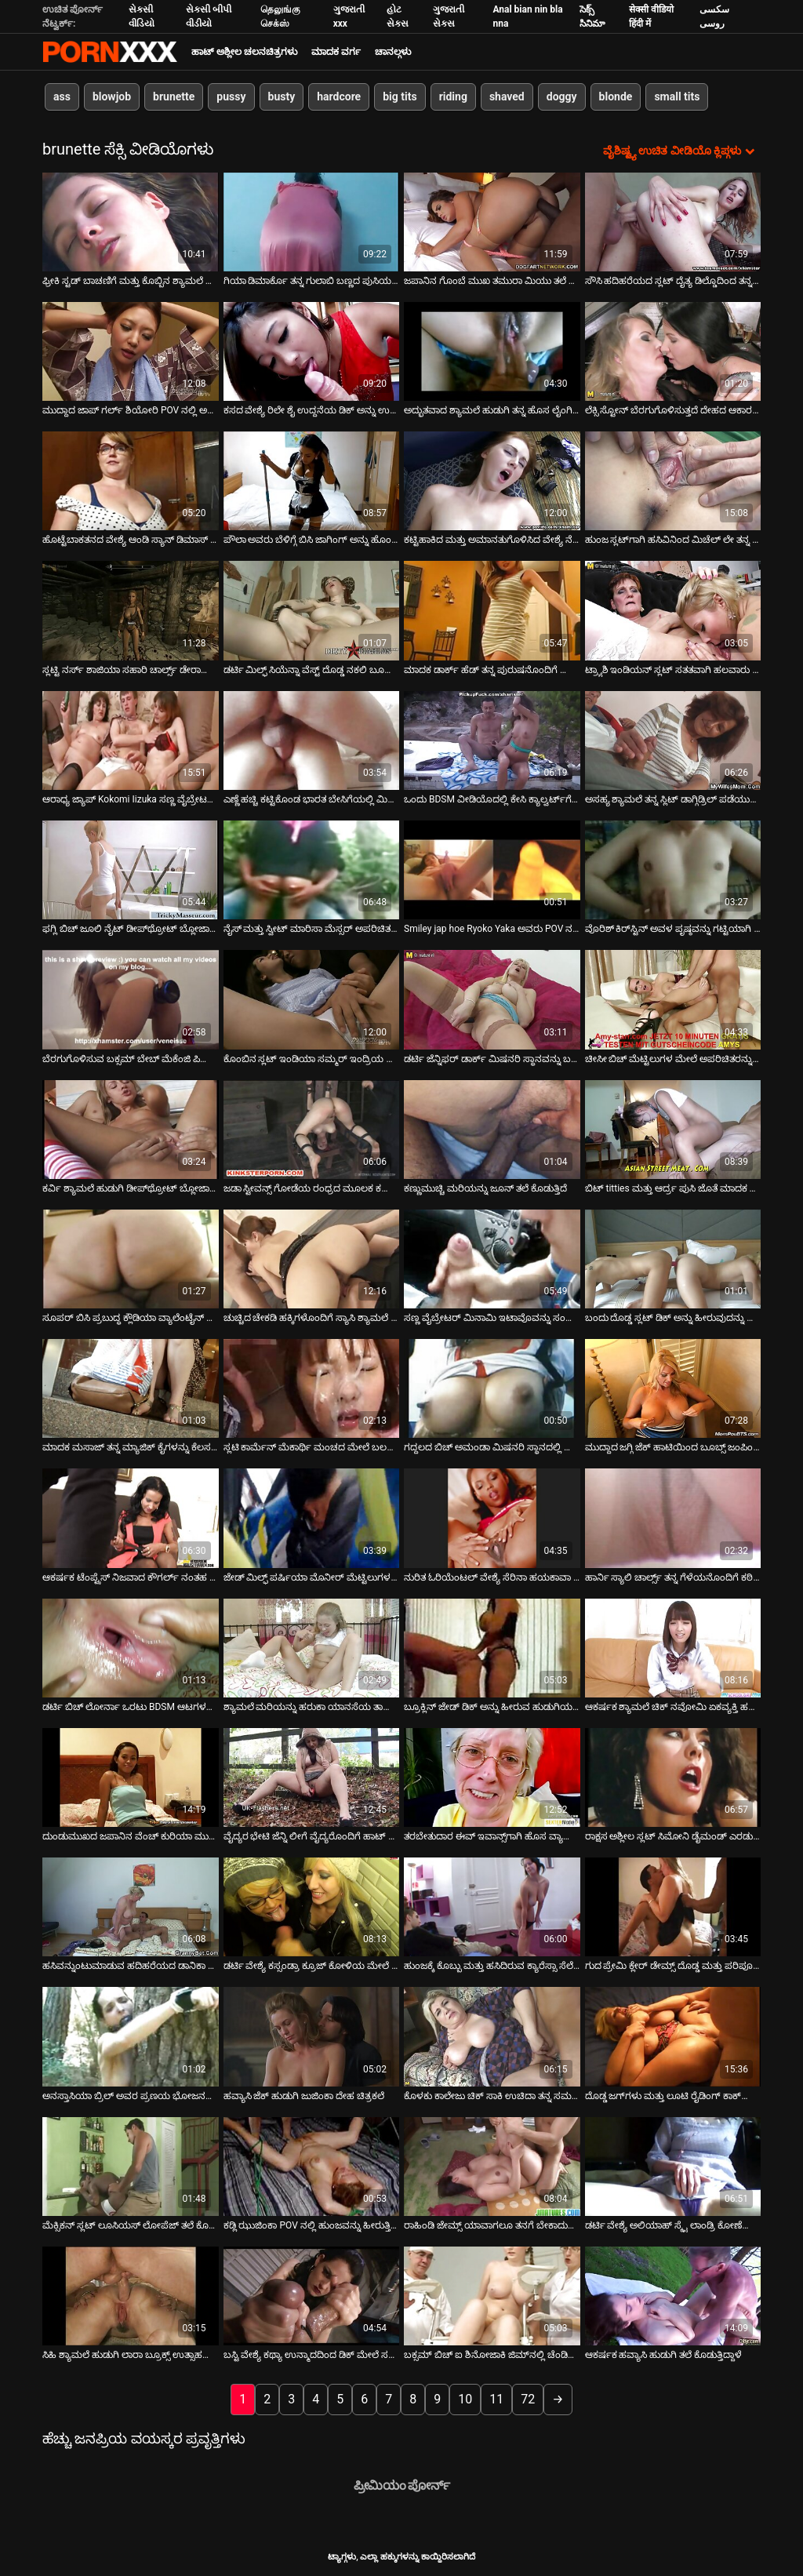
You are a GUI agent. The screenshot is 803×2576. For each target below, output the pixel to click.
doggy (562, 96)
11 (496, 2398)
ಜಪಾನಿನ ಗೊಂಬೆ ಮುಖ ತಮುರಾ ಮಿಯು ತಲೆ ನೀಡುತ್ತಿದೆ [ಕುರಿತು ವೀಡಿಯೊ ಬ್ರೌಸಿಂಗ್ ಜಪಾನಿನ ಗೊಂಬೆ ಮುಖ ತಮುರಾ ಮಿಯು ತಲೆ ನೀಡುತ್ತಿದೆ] (492, 279)
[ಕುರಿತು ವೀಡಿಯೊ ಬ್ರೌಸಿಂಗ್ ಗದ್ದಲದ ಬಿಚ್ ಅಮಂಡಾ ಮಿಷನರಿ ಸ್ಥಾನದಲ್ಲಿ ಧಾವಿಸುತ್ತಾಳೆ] (492, 1387)
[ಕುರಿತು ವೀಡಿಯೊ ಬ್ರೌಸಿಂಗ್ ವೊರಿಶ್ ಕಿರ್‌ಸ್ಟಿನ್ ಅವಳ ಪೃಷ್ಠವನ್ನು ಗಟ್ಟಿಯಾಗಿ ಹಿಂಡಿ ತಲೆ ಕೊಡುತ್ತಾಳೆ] (673, 868)
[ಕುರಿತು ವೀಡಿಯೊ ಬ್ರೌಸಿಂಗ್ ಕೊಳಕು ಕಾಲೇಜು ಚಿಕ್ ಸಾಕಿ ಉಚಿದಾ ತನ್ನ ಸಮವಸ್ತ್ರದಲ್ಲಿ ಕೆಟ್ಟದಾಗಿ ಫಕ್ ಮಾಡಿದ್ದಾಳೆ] (492, 2035)
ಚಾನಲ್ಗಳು (393, 51)
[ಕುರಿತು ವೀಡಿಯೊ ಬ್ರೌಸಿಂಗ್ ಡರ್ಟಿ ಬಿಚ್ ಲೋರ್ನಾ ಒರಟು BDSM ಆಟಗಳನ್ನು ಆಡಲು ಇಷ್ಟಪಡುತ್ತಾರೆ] (130, 1646)
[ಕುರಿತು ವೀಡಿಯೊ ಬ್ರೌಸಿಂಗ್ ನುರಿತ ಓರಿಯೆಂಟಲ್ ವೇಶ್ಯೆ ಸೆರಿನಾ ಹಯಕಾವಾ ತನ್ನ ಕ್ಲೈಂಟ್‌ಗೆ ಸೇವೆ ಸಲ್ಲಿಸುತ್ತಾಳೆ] (492, 1517)
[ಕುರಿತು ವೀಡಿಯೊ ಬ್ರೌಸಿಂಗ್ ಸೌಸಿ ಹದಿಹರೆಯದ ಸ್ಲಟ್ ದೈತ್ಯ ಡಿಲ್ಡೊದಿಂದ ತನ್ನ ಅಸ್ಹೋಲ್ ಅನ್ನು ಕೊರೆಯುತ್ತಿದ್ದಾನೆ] (673, 220)
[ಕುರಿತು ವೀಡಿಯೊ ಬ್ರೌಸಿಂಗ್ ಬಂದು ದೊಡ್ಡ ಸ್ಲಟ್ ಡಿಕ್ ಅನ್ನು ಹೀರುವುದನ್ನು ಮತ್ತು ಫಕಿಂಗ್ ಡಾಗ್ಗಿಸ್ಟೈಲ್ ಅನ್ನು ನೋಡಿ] (673, 1257)
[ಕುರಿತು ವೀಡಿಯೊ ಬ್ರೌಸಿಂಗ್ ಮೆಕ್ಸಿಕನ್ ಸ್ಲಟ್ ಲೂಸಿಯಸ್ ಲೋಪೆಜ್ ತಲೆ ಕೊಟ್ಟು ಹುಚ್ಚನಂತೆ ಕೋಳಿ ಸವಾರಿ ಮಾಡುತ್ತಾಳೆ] (130, 2165)
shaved (507, 96)
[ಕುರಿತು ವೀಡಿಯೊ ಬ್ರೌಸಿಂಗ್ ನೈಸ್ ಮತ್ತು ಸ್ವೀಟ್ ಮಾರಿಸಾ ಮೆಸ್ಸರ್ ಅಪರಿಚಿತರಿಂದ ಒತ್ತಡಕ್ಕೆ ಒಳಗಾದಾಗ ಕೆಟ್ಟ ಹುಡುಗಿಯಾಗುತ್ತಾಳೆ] (311, 868)
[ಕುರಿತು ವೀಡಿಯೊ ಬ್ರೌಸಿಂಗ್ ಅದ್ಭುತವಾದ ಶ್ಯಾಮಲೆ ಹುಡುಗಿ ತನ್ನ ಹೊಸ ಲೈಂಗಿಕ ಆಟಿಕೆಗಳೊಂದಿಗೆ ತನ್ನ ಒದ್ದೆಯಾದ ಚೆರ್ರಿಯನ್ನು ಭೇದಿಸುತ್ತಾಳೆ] (492, 349)
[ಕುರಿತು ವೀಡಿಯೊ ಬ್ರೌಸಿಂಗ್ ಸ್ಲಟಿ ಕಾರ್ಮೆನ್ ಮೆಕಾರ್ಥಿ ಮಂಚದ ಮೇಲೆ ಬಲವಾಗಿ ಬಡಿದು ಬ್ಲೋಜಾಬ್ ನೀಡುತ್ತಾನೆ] (311, 1387)
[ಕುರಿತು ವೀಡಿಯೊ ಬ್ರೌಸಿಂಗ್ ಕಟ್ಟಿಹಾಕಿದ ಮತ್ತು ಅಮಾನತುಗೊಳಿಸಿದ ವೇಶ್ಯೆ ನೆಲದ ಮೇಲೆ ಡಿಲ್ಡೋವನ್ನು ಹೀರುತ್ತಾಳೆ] (492, 480)
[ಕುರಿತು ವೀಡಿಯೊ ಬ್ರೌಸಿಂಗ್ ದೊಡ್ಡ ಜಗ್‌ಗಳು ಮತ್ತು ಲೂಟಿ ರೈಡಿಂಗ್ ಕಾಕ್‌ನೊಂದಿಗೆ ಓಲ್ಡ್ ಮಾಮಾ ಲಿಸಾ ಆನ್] (673, 2035)
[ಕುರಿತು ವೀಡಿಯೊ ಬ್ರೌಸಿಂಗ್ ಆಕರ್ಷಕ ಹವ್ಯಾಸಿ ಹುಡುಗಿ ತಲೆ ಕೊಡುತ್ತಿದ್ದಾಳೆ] (673, 2295)
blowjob (112, 96)
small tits (676, 96)
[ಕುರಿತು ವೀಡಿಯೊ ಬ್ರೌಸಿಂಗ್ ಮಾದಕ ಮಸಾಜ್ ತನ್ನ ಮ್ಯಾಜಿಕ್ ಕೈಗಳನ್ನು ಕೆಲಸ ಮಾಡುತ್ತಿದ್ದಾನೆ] (130, 1387)
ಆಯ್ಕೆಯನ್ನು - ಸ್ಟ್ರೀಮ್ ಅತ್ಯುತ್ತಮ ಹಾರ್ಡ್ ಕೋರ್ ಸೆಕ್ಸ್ (109, 52)
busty (282, 96)
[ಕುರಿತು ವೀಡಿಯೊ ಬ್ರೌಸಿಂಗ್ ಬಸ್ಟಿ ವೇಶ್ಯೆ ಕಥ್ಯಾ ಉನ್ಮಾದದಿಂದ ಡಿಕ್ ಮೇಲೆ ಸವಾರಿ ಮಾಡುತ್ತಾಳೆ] (311, 2295)
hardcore (339, 96)
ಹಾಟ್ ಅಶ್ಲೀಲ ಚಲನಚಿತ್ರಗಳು (244, 51)
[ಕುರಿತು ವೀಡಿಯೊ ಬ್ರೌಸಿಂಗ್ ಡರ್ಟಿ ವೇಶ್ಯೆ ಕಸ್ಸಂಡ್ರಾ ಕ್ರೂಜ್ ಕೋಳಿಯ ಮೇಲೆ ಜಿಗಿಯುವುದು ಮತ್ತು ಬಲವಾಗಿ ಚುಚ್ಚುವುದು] (311, 1906)
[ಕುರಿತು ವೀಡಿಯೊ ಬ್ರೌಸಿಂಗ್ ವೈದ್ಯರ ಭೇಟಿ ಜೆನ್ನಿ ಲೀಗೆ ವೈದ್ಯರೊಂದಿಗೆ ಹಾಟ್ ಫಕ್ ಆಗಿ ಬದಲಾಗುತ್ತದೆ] (311, 1775)
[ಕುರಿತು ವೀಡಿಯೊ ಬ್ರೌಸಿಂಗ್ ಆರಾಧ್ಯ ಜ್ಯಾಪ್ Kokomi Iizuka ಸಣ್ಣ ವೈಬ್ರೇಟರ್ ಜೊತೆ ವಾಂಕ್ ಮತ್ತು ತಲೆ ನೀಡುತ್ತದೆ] (130, 738)
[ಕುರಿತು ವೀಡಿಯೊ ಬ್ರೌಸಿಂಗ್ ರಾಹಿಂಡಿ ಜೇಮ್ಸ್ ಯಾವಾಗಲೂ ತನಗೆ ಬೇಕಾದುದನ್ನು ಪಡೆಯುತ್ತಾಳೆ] (492, 2165)
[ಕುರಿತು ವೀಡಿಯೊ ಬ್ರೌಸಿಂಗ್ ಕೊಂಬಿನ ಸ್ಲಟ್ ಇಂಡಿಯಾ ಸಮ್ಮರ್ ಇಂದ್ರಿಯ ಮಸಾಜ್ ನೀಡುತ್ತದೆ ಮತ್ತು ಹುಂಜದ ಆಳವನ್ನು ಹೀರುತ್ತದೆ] (311, 998)
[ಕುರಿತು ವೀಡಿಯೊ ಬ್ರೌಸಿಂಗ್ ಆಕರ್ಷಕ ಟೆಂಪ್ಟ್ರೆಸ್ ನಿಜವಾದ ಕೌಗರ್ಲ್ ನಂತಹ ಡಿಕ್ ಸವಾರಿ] (130, 1517)
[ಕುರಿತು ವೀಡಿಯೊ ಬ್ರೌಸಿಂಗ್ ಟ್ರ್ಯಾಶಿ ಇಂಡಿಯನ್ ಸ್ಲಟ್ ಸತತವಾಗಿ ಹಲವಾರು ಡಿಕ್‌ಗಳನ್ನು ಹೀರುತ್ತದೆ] (673, 609)
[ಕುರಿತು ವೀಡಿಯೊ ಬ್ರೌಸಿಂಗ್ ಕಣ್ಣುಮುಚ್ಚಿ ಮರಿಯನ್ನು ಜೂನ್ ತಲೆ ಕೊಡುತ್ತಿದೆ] (492, 1128)
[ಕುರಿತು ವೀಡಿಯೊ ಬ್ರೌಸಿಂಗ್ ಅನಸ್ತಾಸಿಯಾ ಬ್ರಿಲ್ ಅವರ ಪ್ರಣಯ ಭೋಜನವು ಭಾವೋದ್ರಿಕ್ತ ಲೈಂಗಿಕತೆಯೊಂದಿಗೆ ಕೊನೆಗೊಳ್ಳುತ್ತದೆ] (130, 2035)
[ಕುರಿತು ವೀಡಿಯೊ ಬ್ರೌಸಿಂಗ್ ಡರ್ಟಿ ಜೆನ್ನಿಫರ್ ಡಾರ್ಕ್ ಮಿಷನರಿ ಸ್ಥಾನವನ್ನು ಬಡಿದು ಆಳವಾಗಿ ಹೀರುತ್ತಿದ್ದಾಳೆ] (492, 998)
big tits (399, 96)
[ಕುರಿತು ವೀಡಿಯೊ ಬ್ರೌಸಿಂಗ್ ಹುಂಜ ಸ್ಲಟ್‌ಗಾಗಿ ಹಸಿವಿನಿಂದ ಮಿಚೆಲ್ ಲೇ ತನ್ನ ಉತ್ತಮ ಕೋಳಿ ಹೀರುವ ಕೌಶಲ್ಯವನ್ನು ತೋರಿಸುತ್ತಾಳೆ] (673, 480)
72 (528, 2398)
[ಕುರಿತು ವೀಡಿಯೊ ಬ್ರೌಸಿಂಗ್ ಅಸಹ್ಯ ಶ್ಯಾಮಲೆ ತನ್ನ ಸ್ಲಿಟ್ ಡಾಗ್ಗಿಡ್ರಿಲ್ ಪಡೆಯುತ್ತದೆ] (673, 738)
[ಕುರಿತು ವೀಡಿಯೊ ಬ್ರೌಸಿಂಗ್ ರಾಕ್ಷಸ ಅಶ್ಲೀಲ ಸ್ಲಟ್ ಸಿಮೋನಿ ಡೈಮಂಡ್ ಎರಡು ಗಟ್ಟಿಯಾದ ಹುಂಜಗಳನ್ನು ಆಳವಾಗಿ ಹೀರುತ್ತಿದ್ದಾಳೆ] (673, 1775)
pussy (230, 96)
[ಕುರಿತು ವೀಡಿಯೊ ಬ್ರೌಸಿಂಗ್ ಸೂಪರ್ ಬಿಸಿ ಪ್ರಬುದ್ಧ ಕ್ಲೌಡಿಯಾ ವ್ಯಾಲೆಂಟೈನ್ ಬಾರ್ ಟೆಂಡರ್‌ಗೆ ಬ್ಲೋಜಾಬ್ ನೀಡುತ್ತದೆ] (130, 1257)
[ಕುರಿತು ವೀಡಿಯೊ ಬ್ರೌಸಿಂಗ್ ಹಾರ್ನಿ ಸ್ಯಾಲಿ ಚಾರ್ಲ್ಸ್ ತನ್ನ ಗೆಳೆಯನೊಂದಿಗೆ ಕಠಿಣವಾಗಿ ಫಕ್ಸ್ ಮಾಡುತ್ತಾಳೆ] (673, 1517)
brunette (173, 96)
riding (453, 96)
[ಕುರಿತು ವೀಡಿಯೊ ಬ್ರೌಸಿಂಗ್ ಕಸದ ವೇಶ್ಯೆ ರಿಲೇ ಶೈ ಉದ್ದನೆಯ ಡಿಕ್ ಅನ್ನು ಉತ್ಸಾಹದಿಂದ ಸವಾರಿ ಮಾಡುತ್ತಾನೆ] (311, 349)
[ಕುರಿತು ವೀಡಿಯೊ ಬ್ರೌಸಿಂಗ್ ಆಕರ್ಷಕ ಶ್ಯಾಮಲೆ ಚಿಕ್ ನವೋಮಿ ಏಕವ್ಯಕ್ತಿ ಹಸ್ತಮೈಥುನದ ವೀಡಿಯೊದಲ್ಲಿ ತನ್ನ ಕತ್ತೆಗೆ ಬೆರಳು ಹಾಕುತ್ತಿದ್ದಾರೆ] (673, 1646)
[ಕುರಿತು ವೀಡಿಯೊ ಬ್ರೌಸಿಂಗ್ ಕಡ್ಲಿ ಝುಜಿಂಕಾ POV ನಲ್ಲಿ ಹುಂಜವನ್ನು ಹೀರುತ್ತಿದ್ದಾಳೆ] (311, 2165)
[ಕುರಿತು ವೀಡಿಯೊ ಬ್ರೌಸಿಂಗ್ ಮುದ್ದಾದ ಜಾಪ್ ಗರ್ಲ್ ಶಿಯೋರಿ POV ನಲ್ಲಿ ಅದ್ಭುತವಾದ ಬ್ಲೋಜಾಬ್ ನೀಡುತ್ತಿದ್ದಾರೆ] (130, 349)
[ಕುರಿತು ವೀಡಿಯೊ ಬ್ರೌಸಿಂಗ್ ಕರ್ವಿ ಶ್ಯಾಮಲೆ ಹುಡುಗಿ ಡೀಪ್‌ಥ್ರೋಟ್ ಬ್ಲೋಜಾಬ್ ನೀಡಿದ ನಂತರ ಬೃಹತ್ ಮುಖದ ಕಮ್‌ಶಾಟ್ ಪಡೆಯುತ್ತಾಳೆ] (130, 1128)
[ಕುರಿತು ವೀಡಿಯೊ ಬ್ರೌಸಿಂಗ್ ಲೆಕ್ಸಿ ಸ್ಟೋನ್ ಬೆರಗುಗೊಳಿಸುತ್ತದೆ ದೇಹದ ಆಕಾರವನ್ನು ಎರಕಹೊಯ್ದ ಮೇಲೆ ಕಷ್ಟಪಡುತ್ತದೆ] (673, 349)
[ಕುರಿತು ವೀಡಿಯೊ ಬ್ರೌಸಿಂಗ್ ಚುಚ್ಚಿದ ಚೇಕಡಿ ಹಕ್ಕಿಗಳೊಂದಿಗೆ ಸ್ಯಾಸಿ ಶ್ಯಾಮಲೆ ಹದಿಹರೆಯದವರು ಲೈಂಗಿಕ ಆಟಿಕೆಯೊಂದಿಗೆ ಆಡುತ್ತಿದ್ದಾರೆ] (311, 1257)
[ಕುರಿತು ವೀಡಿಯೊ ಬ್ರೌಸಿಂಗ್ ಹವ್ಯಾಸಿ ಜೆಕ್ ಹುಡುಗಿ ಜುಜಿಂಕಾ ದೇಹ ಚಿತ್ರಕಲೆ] (311, 2035)
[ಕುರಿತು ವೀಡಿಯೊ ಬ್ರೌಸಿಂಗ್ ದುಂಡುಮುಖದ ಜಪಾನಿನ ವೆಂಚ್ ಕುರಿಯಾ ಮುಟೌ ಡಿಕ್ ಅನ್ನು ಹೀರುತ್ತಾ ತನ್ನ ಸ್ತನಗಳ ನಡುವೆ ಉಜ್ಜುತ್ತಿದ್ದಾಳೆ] (130, 1775)
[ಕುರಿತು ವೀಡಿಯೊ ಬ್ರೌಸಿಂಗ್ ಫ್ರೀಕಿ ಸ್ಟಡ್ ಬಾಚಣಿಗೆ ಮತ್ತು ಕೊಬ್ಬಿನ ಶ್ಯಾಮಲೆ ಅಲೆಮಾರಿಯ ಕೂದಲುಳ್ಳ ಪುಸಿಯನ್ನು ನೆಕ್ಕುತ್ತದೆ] (130, 220)
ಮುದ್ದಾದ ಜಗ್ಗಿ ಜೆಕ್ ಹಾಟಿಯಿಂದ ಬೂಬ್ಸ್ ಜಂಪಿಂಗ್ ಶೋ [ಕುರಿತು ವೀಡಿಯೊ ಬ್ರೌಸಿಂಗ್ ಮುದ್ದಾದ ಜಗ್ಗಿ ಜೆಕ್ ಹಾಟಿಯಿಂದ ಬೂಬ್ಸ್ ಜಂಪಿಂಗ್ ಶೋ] (673, 1446)
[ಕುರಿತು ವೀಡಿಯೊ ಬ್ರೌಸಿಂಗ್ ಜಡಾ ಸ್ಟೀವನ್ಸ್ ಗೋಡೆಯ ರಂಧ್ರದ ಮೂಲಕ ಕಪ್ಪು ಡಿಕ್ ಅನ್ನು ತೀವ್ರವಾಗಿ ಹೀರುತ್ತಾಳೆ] (311, 1128)
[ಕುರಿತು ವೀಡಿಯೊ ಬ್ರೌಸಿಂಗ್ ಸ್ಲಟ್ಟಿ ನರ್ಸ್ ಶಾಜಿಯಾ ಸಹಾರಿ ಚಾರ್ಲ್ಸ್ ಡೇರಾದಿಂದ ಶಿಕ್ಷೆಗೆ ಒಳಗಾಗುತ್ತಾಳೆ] (130, 609)
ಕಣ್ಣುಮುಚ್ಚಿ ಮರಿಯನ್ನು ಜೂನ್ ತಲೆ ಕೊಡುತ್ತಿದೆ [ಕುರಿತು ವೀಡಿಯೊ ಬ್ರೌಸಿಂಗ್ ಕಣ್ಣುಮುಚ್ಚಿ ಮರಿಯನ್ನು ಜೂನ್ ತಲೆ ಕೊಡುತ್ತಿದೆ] (485, 1186)
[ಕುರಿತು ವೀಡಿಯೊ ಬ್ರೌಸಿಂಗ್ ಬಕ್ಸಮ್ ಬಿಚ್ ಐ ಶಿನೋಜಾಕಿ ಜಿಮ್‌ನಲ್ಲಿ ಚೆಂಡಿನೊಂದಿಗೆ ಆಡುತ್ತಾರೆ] (492, 2295)
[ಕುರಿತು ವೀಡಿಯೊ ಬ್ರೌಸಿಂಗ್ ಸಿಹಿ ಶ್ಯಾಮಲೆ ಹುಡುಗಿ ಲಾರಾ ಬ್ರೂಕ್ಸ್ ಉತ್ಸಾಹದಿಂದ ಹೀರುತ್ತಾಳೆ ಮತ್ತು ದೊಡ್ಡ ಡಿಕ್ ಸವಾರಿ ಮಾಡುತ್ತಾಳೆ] (130, 2295)
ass (62, 96)
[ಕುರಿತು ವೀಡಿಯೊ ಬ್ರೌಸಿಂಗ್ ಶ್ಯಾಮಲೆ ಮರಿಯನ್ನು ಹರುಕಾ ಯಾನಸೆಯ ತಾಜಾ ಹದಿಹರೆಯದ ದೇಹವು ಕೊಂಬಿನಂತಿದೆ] (311, 1646)
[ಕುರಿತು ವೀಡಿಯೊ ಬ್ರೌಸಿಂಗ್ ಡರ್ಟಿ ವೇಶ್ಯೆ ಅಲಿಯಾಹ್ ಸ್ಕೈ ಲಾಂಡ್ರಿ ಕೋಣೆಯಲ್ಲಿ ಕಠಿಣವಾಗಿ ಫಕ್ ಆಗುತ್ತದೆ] (673, 2165)
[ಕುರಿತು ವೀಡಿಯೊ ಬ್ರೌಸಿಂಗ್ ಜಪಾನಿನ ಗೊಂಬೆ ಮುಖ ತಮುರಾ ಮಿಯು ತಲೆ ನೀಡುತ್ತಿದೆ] (492, 220)
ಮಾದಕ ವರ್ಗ (336, 51)
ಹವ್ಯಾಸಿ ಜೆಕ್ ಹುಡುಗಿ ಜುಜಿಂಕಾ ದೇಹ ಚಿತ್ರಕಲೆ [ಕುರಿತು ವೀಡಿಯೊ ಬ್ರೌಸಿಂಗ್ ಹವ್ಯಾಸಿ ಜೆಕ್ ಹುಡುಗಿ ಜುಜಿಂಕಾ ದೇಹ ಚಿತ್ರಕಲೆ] (304, 2094)
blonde (616, 96)
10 (465, 2398)
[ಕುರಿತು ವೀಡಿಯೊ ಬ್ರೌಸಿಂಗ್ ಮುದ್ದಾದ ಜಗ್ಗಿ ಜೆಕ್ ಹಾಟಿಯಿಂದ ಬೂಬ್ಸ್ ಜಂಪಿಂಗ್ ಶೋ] (673, 1387)
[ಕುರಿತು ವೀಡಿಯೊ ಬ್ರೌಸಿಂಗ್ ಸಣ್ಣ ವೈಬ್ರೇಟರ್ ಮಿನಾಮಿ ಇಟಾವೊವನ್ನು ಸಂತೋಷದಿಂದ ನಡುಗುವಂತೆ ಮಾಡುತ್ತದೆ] (492, 1257)
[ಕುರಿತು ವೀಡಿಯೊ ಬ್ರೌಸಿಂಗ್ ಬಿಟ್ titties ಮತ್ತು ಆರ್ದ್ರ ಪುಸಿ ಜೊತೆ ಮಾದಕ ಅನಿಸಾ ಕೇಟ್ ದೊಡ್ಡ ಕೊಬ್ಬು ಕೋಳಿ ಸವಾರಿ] (673, 1128)
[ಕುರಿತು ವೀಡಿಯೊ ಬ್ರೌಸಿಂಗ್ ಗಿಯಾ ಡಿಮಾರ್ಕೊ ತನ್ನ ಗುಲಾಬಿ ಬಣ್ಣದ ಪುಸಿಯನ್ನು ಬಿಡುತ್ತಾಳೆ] (311, 220)
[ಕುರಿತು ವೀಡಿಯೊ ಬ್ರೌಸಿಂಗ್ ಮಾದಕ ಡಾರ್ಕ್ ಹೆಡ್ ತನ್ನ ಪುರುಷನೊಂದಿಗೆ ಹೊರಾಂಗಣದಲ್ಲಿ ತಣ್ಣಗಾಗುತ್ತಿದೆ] (492, 609)
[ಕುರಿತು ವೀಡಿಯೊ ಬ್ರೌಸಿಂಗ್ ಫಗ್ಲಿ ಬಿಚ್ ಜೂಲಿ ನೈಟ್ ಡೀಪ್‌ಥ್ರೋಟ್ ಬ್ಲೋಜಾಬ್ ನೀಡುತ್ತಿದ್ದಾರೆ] (130, 868)
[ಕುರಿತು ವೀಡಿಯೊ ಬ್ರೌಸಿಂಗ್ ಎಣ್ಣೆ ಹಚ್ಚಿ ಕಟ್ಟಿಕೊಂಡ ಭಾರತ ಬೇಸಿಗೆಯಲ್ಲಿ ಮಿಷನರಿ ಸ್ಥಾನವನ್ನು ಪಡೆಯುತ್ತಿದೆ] (311, 738)
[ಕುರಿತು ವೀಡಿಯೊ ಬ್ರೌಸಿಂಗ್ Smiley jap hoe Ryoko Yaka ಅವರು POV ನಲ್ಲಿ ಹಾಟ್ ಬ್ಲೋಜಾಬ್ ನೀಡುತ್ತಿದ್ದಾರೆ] (492, 868)
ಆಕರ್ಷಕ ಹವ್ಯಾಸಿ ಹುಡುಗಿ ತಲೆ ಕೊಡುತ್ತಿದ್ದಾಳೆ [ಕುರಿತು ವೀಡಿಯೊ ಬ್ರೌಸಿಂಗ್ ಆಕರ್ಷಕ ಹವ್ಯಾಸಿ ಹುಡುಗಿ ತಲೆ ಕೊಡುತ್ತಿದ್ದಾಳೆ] (664, 2354)
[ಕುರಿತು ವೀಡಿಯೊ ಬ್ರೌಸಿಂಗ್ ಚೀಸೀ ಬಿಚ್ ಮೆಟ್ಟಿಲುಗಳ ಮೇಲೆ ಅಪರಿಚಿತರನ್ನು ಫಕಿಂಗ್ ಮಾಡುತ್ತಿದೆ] (673, 998)
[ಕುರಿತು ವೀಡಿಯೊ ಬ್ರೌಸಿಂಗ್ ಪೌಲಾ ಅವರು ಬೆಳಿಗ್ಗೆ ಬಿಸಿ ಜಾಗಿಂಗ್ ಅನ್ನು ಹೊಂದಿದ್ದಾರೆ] (311, 480)
